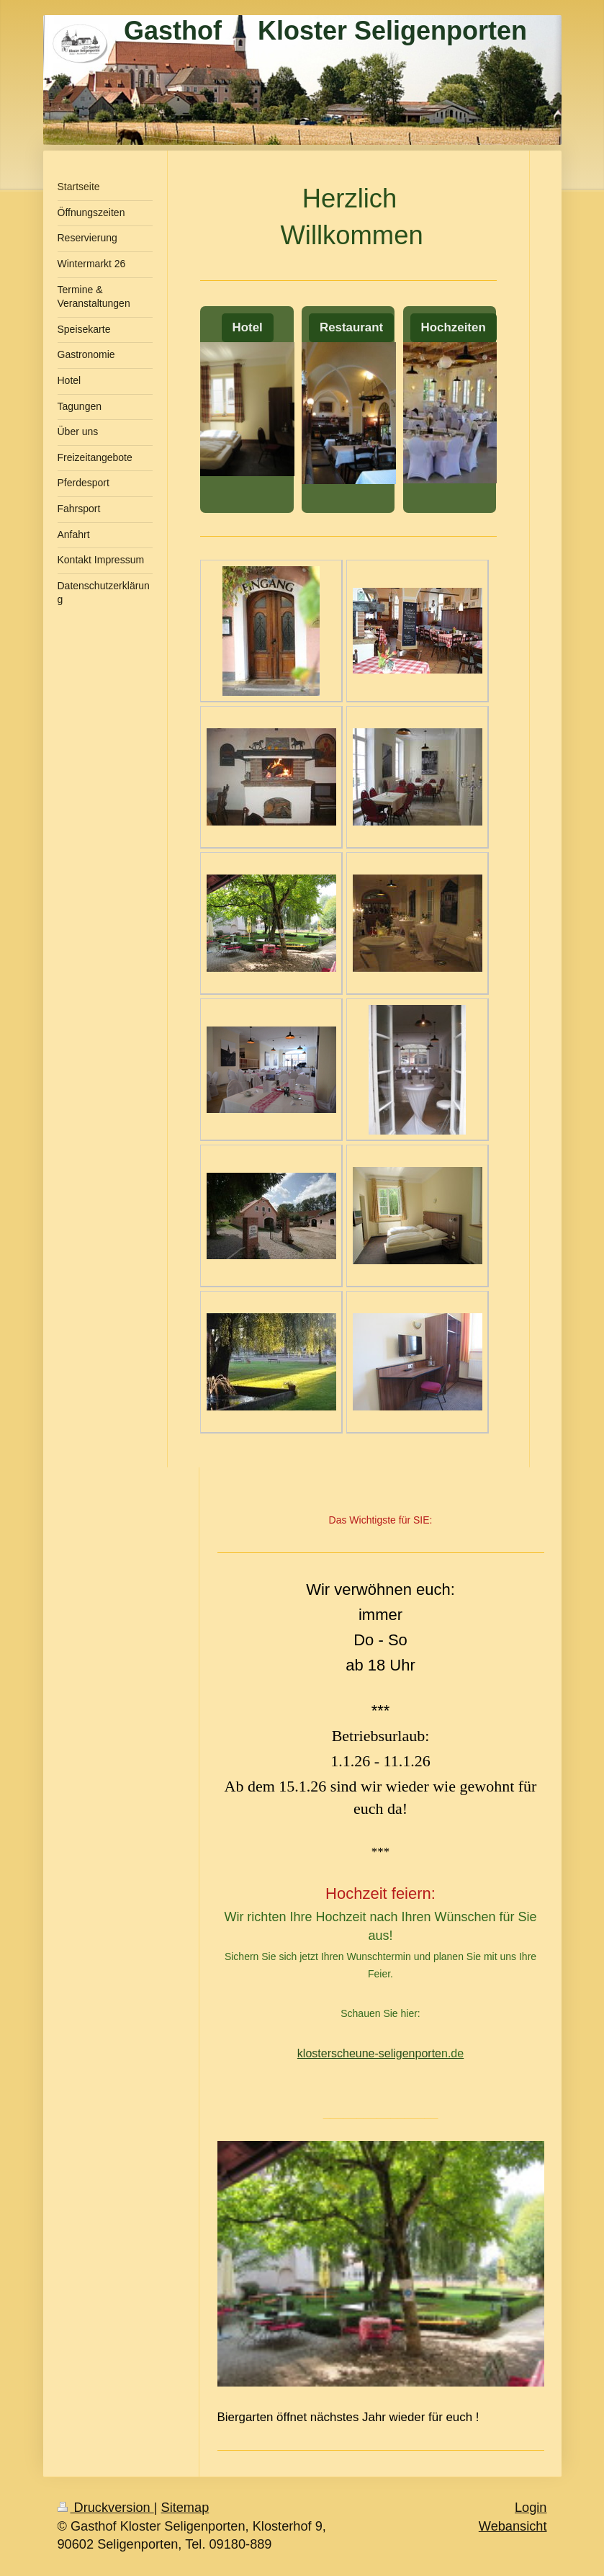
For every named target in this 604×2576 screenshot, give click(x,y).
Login (531, 2507)
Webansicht (513, 2526)
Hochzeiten (453, 327)
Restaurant (351, 327)
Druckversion (106, 2507)
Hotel (248, 327)
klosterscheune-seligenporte (369, 2053)
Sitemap (185, 2507)
